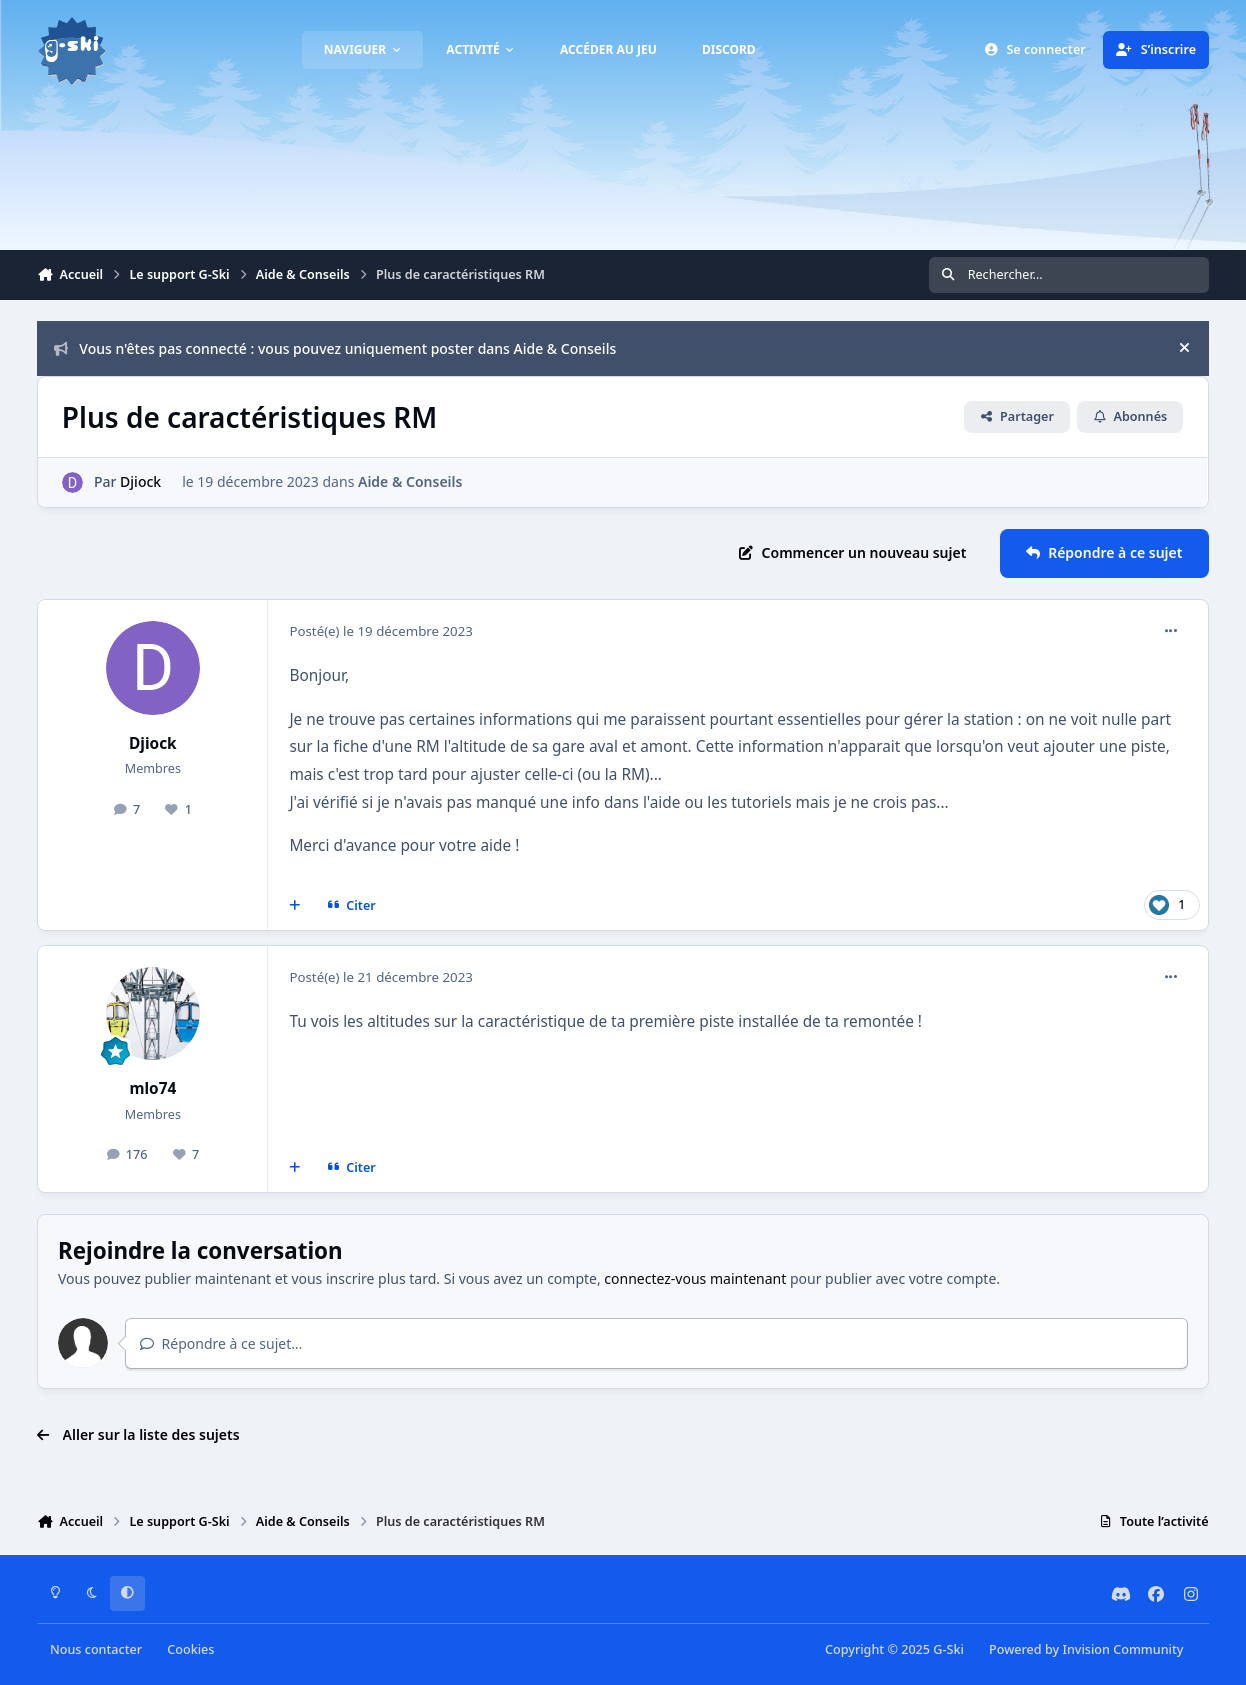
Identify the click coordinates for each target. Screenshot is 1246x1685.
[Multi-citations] (295, 905)
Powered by (1086, 1649)
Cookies (190, 1649)
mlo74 (152, 1088)
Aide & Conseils (410, 481)
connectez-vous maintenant (695, 1278)
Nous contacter (96, 1649)
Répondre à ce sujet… (221, 1343)
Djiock (140, 481)
